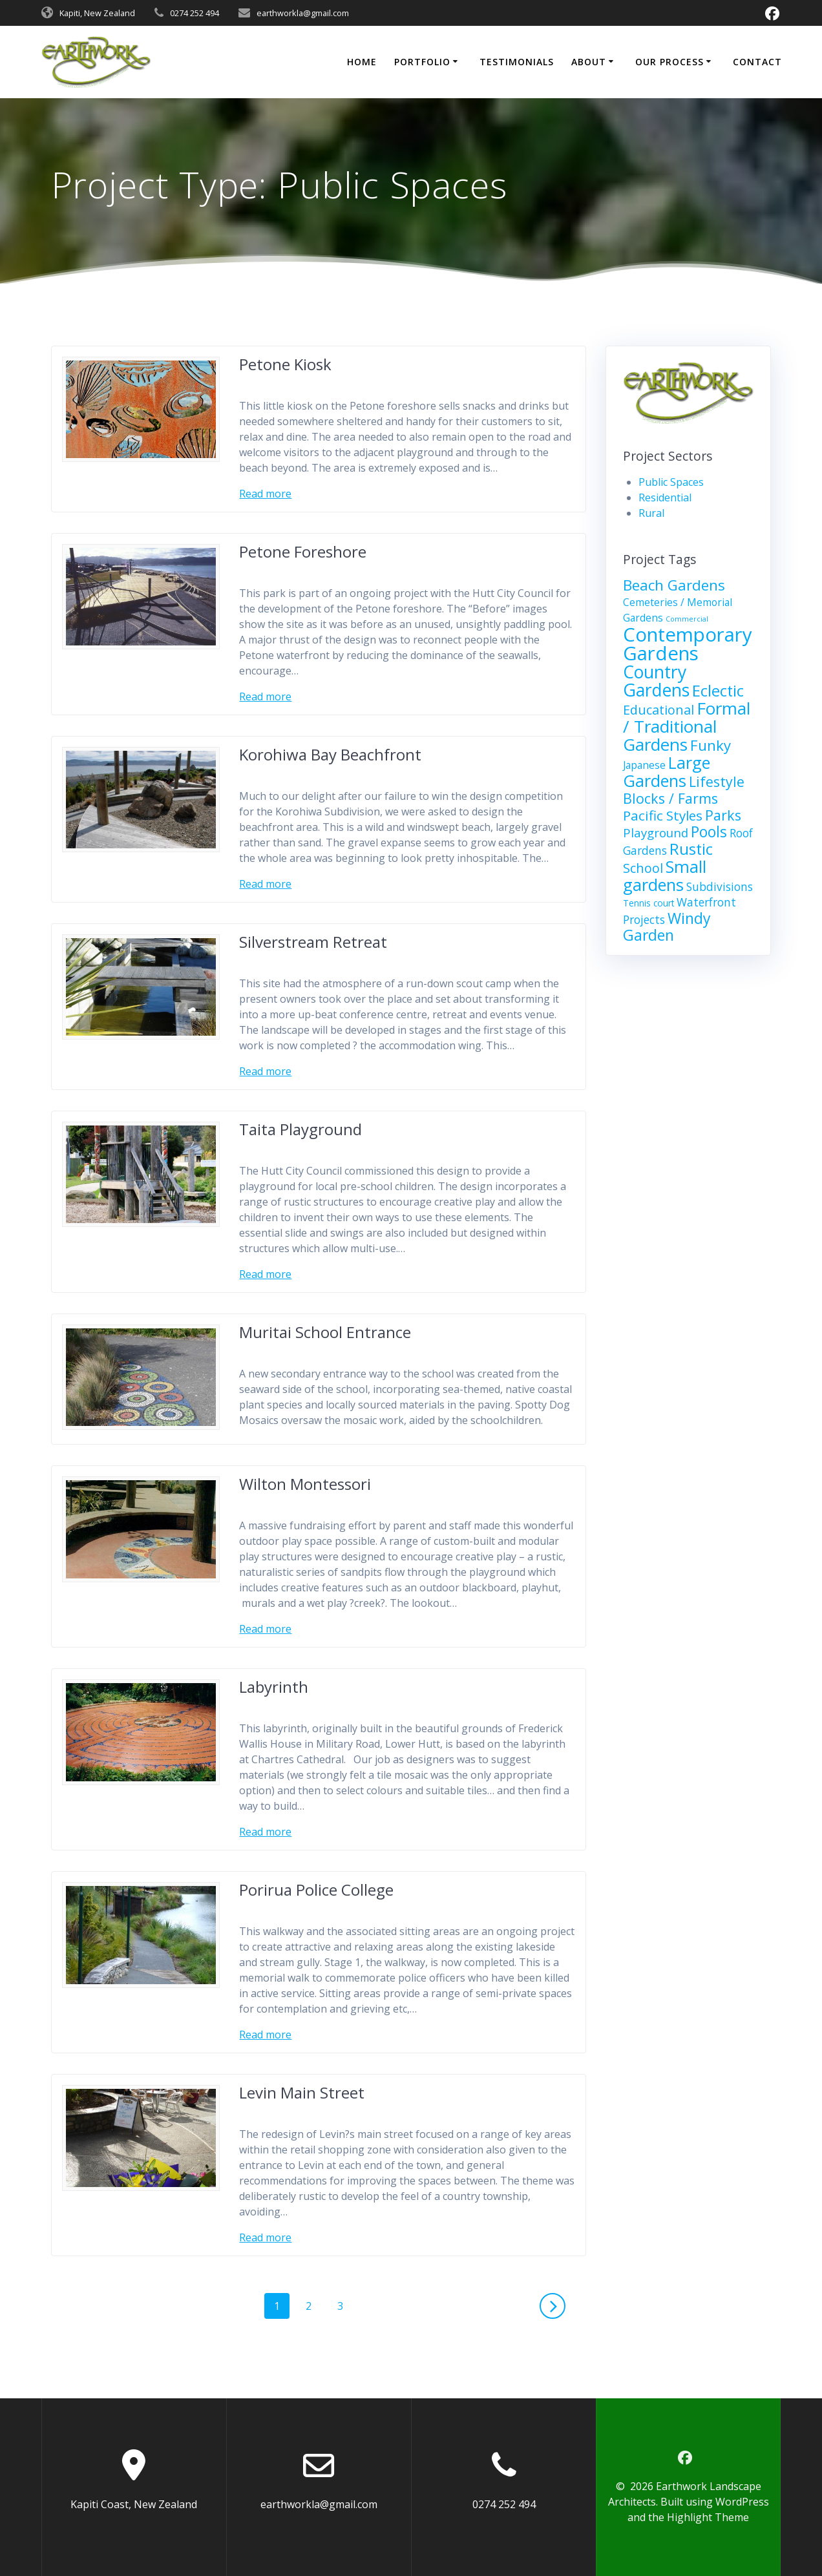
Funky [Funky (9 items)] (710, 745)
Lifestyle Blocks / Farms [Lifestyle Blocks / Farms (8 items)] (683, 790)
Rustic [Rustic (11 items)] (691, 849)
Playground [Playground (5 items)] (655, 832)
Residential (664, 497)
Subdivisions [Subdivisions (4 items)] (719, 886)
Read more (265, 494)
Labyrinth (273, 1686)
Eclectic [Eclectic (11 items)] (718, 690)
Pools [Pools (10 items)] (709, 832)
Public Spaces (671, 482)
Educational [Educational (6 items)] (658, 709)
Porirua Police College (316, 1889)
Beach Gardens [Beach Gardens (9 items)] (674, 585)
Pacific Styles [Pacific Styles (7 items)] (662, 815)
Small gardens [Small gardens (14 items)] (664, 875)
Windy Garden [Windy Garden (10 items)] (666, 926)
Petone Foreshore (302, 551)
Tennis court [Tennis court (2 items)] (648, 903)
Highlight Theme (708, 2517)
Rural (651, 513)
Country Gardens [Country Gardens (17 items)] (656, 681)
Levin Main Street (301, 2092)
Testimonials (517, 62)
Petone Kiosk (285, 364)
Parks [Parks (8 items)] (723, 815)
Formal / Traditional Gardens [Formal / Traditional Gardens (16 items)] (686, 726)
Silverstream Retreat (313, 941)
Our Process (669, 62)
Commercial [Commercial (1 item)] (687, 618)
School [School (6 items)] (643, 868)
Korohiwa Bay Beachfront (330, 754)
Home (362, 62)
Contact (757, 62)
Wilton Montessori (305, 1483)
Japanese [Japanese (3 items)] (644, 765)
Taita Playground (300, 1129)
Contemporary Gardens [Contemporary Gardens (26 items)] (687, 644)
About (588, 62)
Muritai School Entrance (325, 1332)
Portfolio (422, 62)
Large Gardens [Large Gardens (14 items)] (666, 771)
